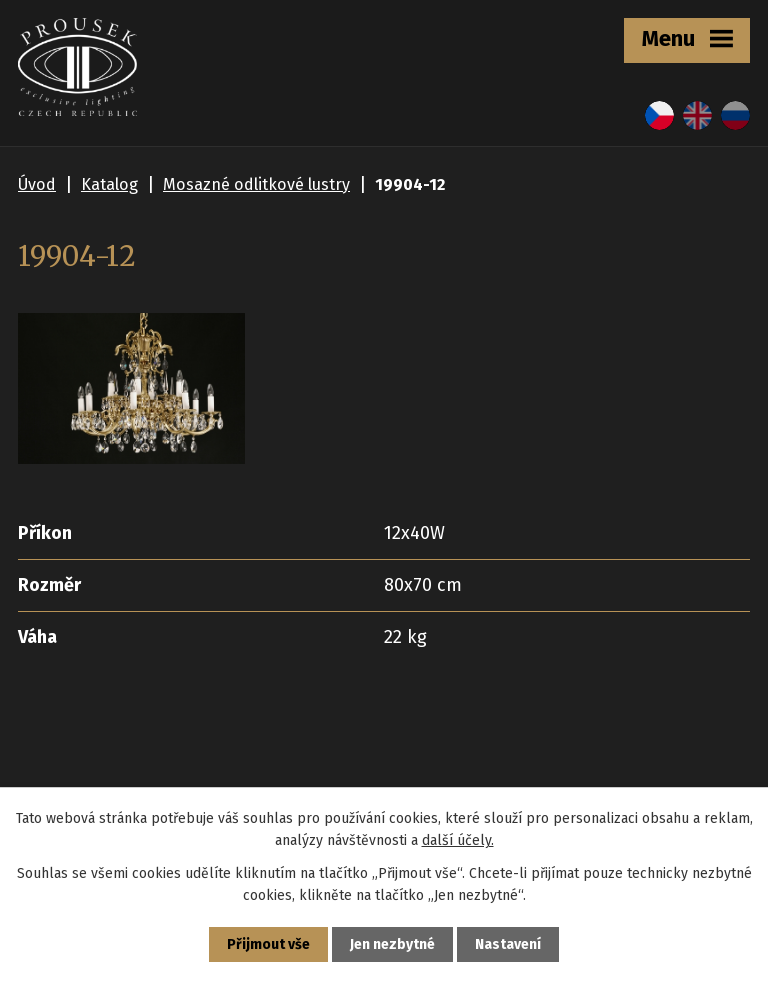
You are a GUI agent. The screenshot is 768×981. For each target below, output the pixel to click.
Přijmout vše (268, 944)
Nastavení (508, 944)
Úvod (37, 184)
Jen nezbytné (392, 944)
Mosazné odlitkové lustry (256, 184)
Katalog (109, 184)
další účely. (458, 840)
